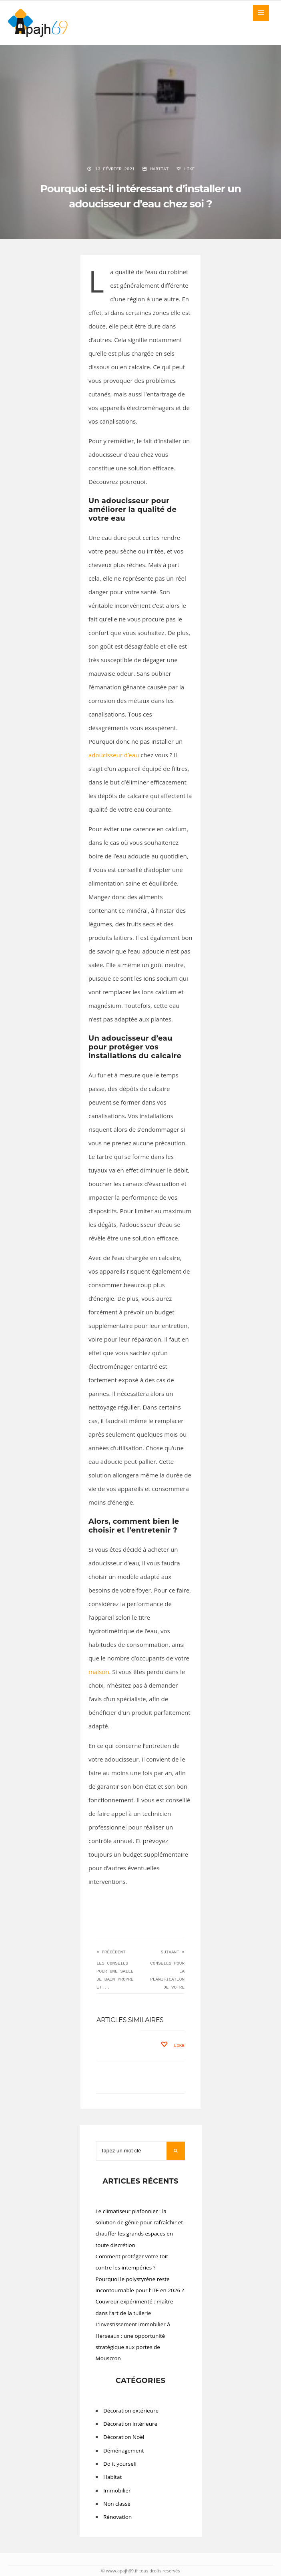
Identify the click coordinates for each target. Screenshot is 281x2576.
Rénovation (117, 2516)
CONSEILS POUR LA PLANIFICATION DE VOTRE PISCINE (167, 1979)
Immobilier (116, 2490)
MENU (261, 13)
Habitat (159, 169)
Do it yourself (120, 2463)
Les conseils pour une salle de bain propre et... (114, 1975)
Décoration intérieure (130, 2423)
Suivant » (173, 1952)
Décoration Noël (123, 2437)
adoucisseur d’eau (113, 755)
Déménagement (123, 2450)
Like (185, 169)
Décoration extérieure (131, 2410)
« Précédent (111, 1952)
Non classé (116, 2503)
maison (98, 1672)
